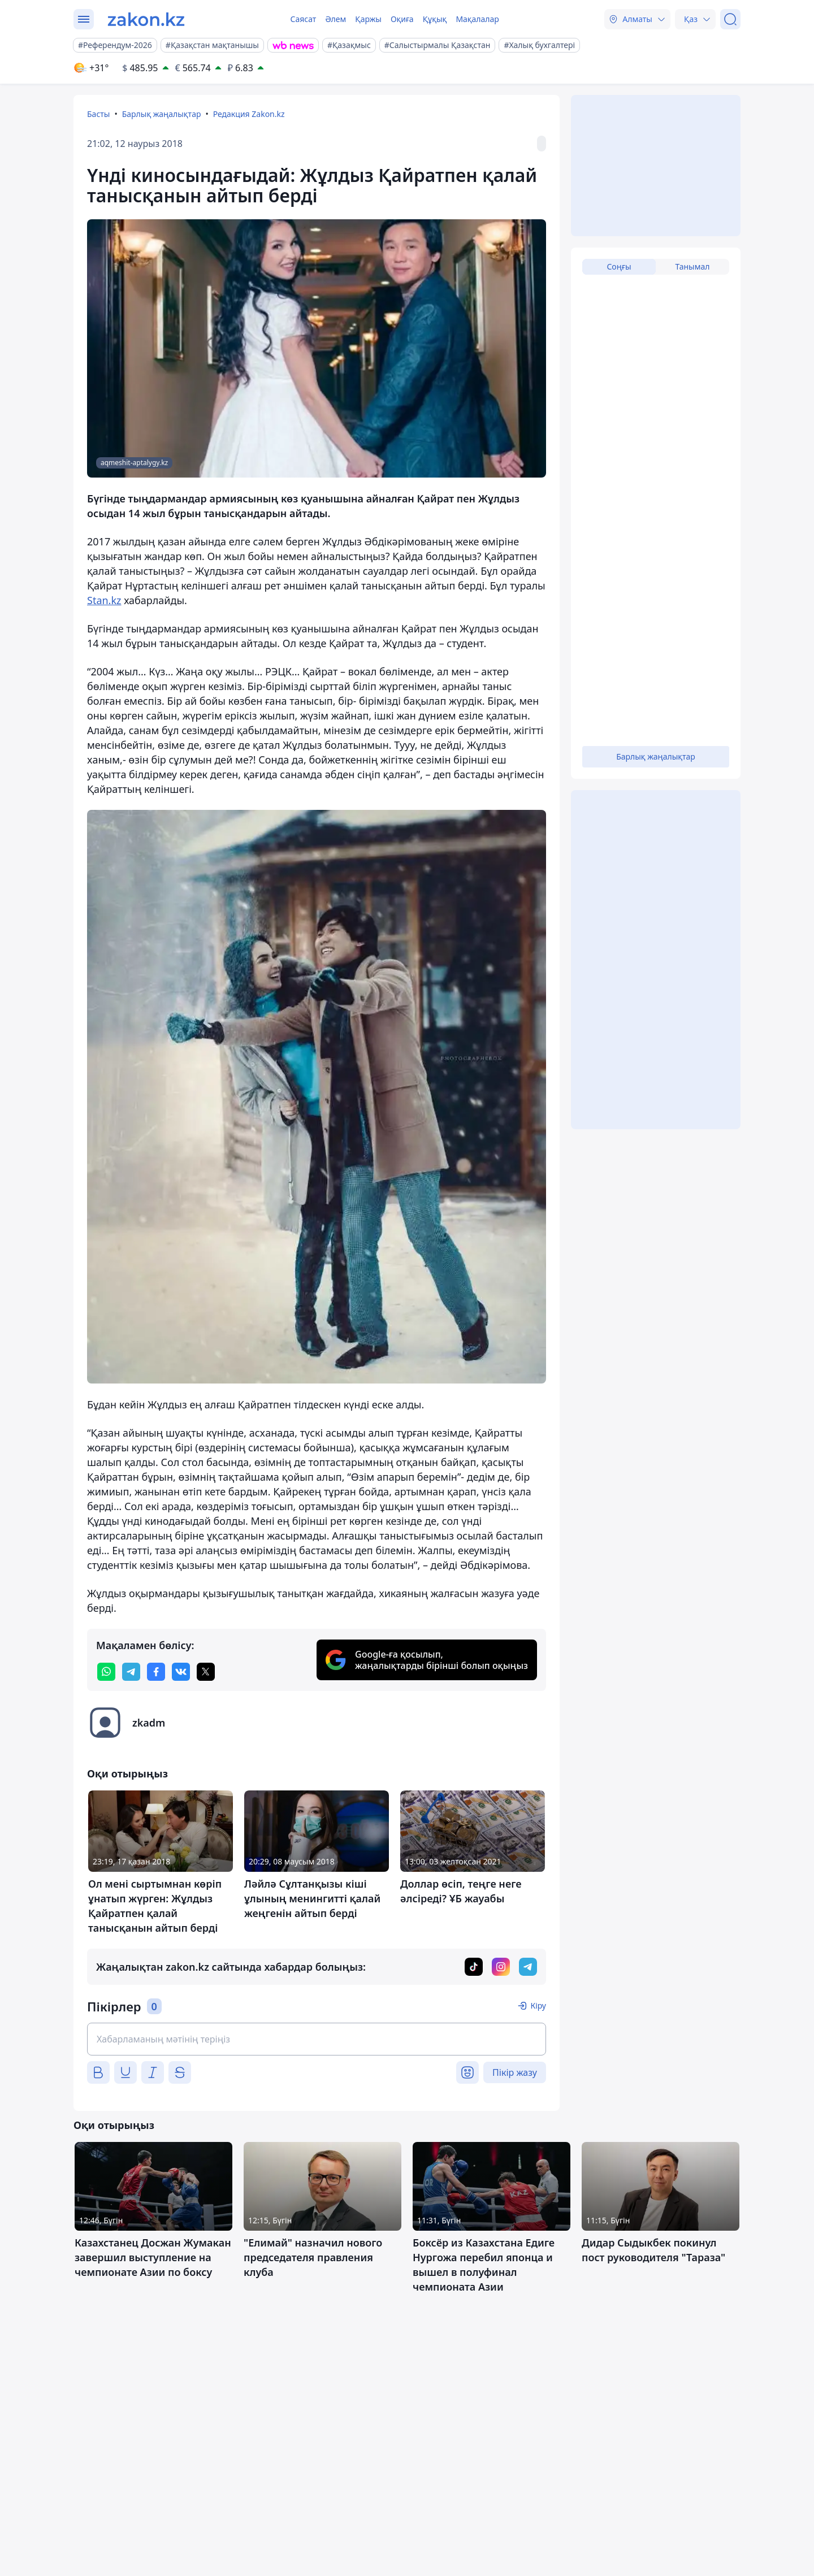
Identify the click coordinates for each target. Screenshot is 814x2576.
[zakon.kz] (146, 19)
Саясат (303, 19)
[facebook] (156, 1672)
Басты (98, 114)
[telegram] (131, 1672)
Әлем (335, 19)
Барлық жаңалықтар (161, 114)
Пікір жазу (514, 2072)
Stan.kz (104, 600)
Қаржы (368, 19)
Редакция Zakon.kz (249, 114)
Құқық (435, 19)
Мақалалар (477, 19)
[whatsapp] (106, 1672)
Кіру (538, 2005)
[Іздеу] (730, 19)
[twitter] (206, 1672)
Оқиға (402, 19)
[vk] (181, 1672)
